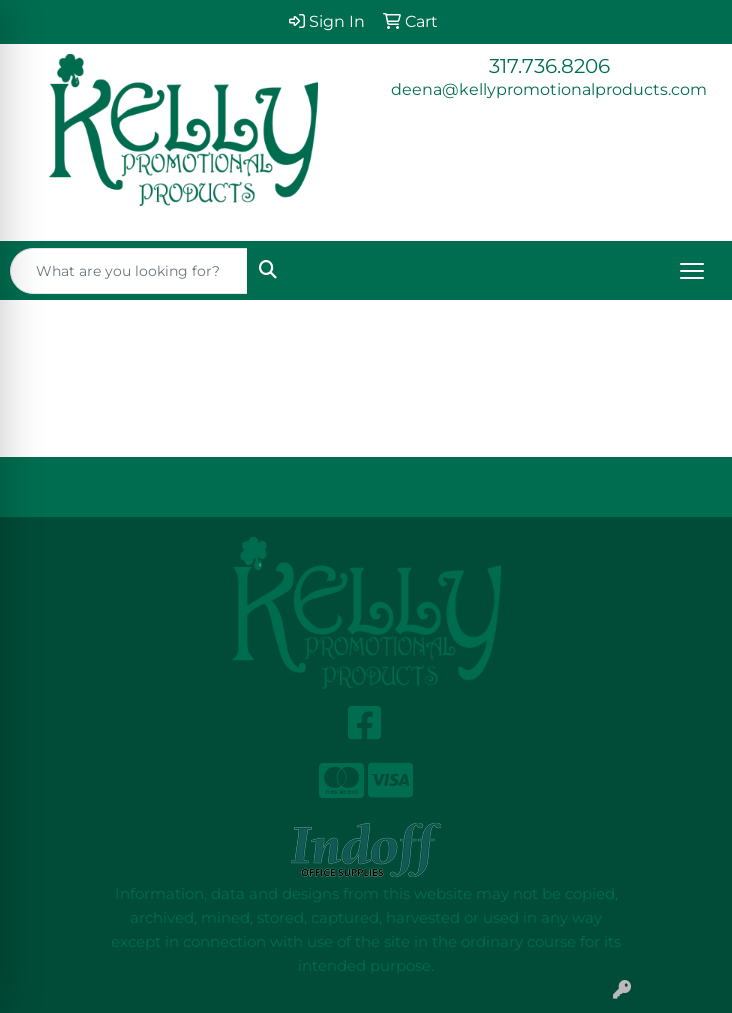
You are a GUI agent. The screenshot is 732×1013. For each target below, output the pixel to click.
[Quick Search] (129, 271)
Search (640, 486)
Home (92, 486)
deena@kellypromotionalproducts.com (549, 89)
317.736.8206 (549, 66)
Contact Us (457, 486)
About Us (274, 486)
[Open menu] (692, 271)
